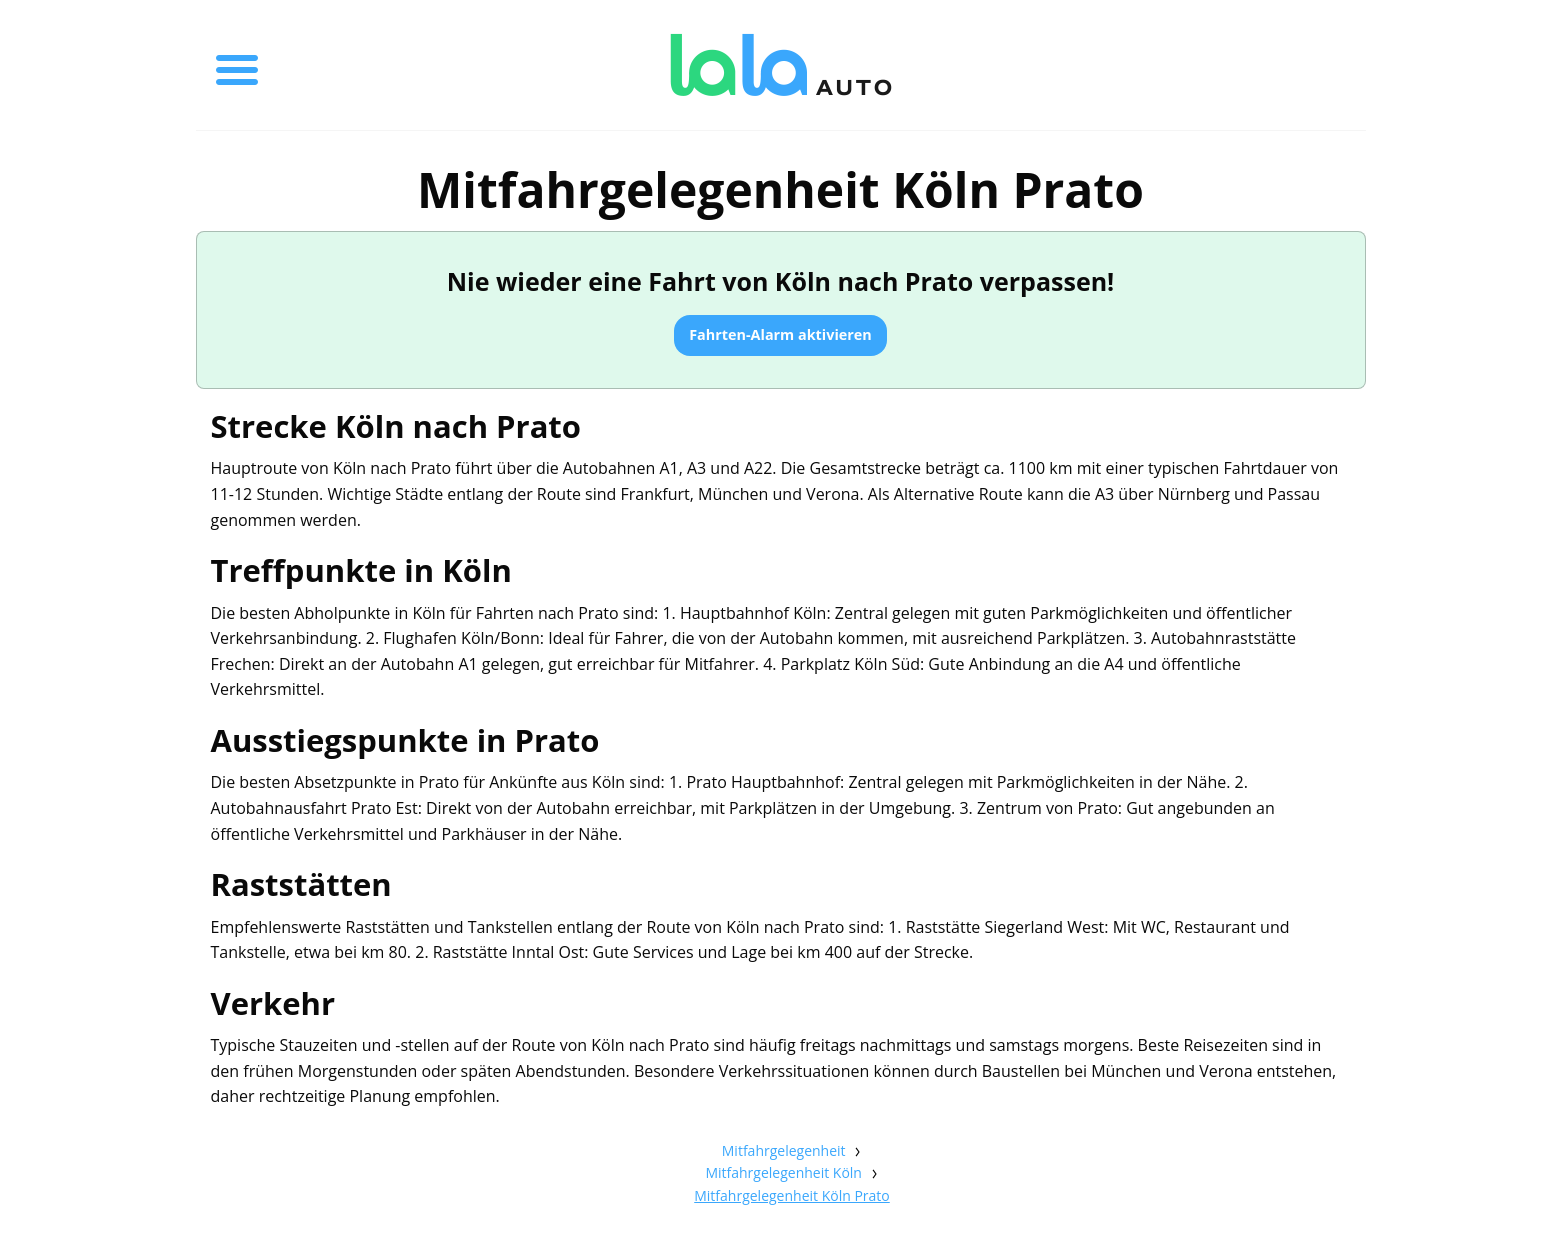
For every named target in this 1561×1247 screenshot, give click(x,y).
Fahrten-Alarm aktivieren (780, 334)
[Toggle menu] (237, 65)
